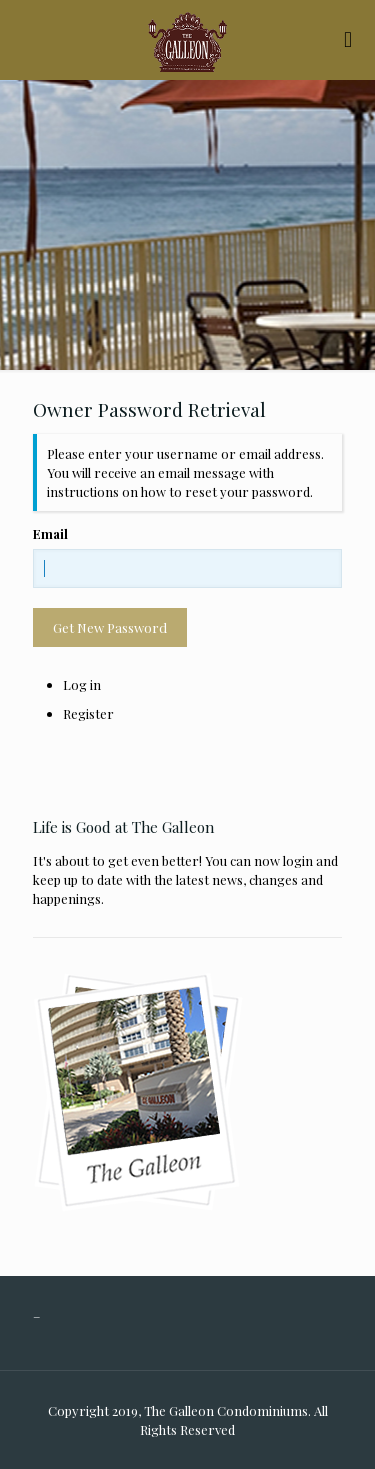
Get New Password (110, 627)
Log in (82, 684)
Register (88, 713)
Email (50, 533)
